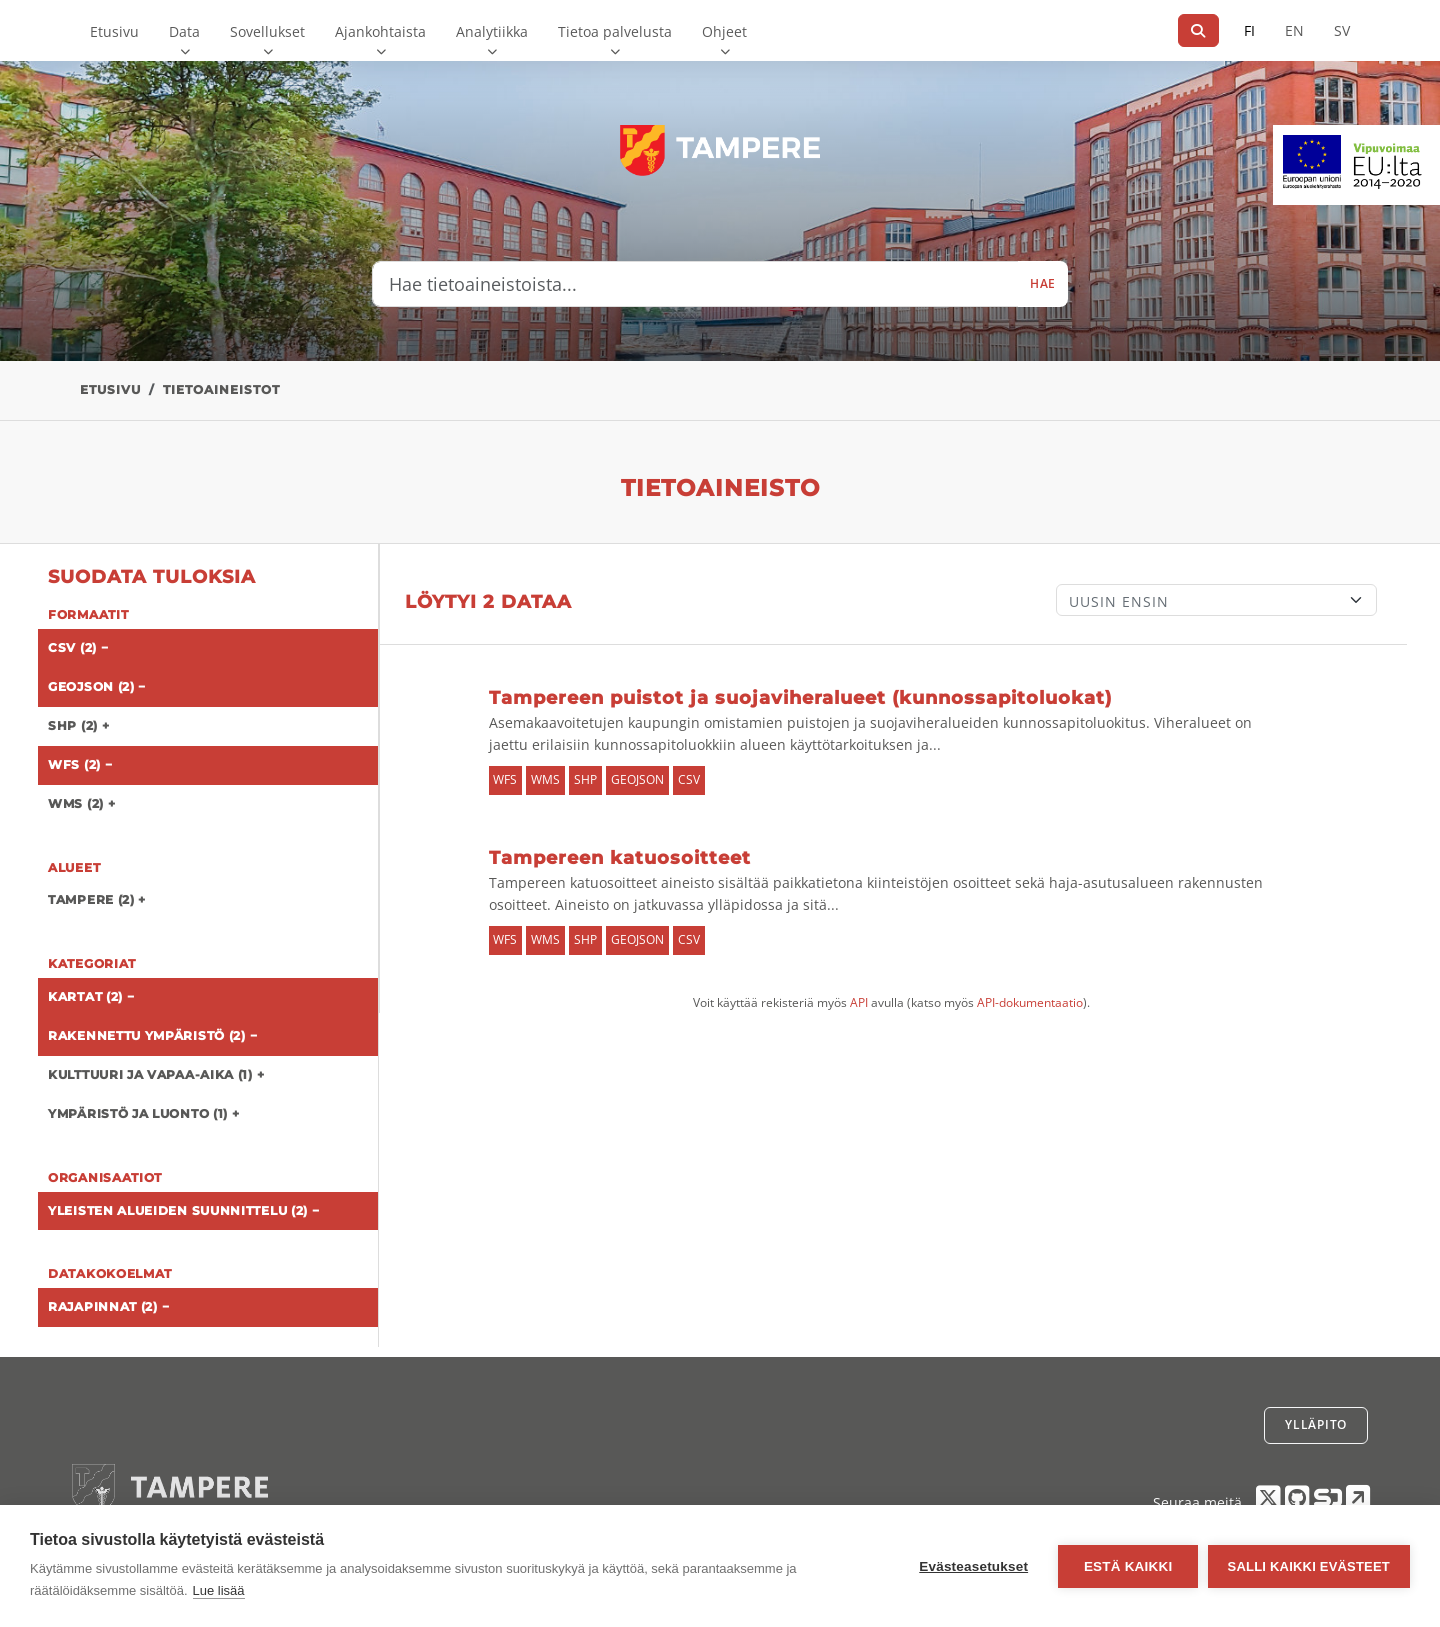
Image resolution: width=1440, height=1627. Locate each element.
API (859, 1002)
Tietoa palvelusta (615, 31)
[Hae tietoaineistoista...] (695, 284)
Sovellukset (267, 31)
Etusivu (114, 31)
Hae (1043, 283)
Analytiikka (492, 31)
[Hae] (1198, 30)
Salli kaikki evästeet (1309, 1566)
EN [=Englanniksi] (1294, 30)
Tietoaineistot (221, 389)
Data (184, 31)
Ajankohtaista (380, 31)
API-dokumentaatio (1030, 1002)
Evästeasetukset (973, 1566)
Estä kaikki (1127, 1566)
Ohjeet (724, 31)
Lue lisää (219, 1590)
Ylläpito (1316, 1424)
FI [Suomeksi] (1249, 30)
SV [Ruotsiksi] (1342, 30)
